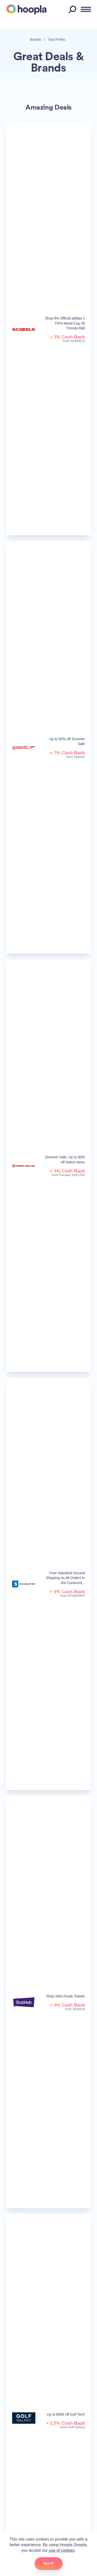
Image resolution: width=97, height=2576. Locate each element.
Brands (35, 39)
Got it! (48, 2563)
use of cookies (62, 2550)
